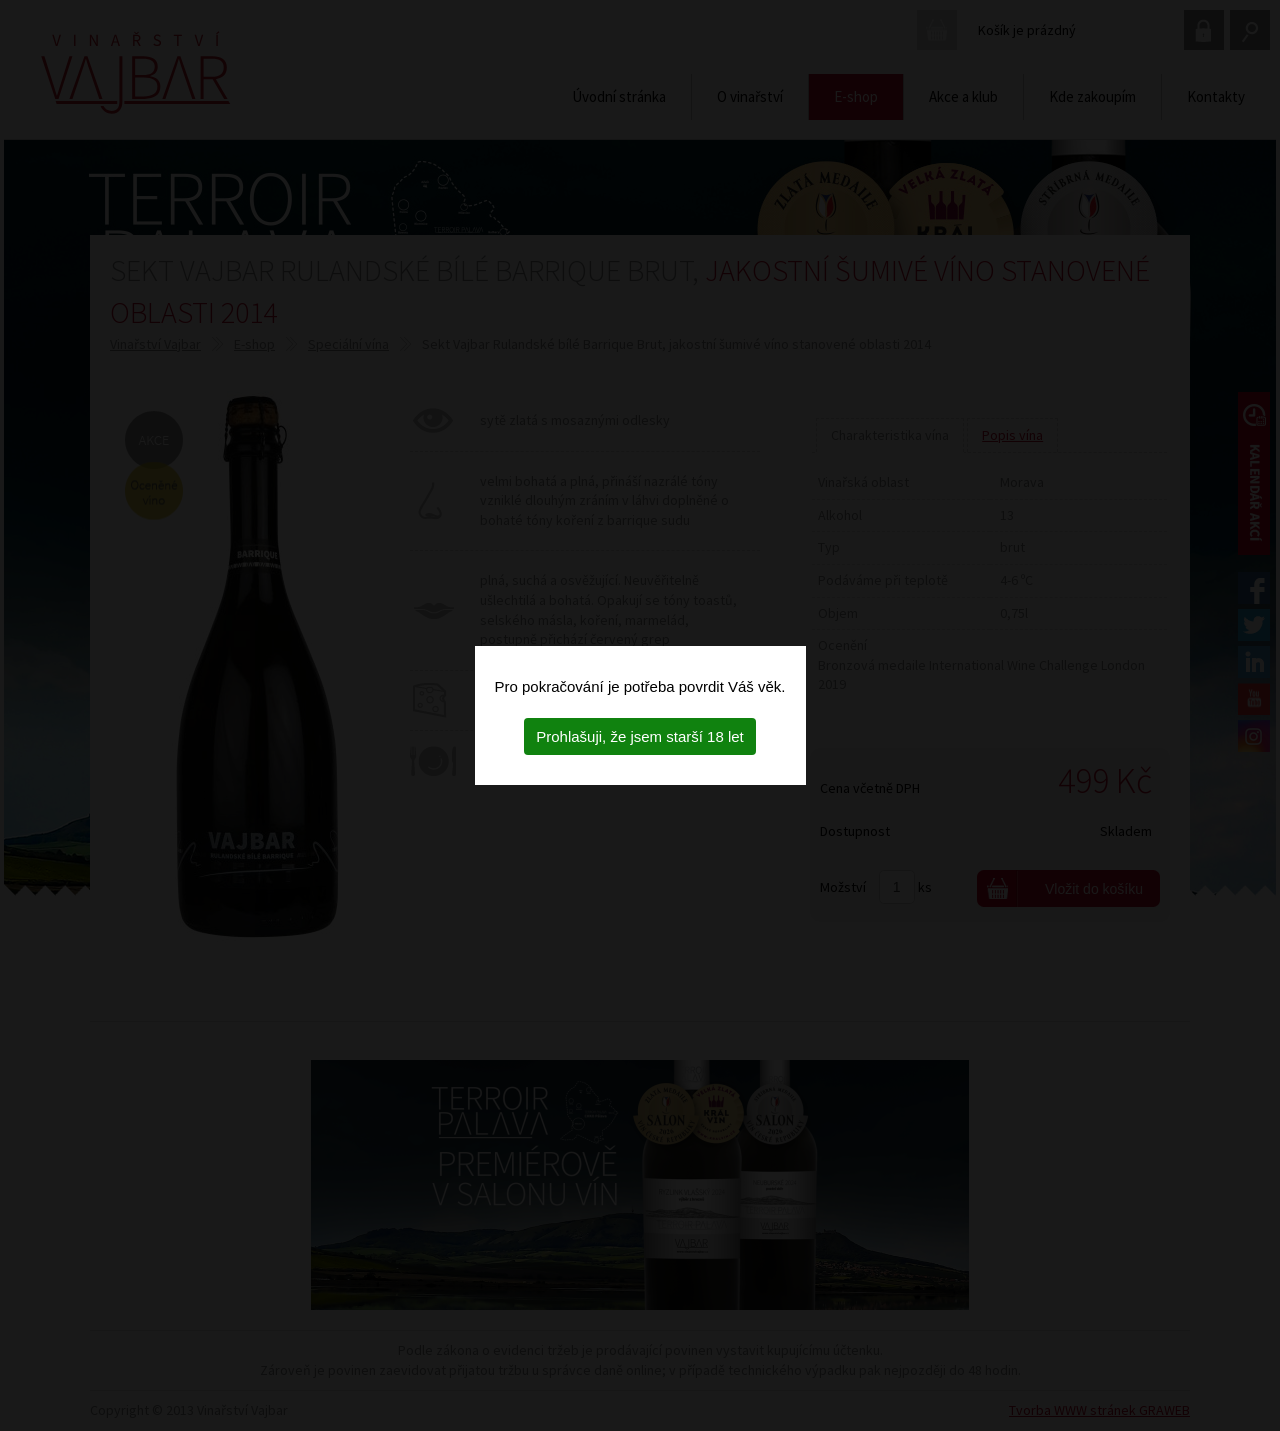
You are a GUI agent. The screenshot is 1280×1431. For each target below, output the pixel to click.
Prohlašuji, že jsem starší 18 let (640, 736)
